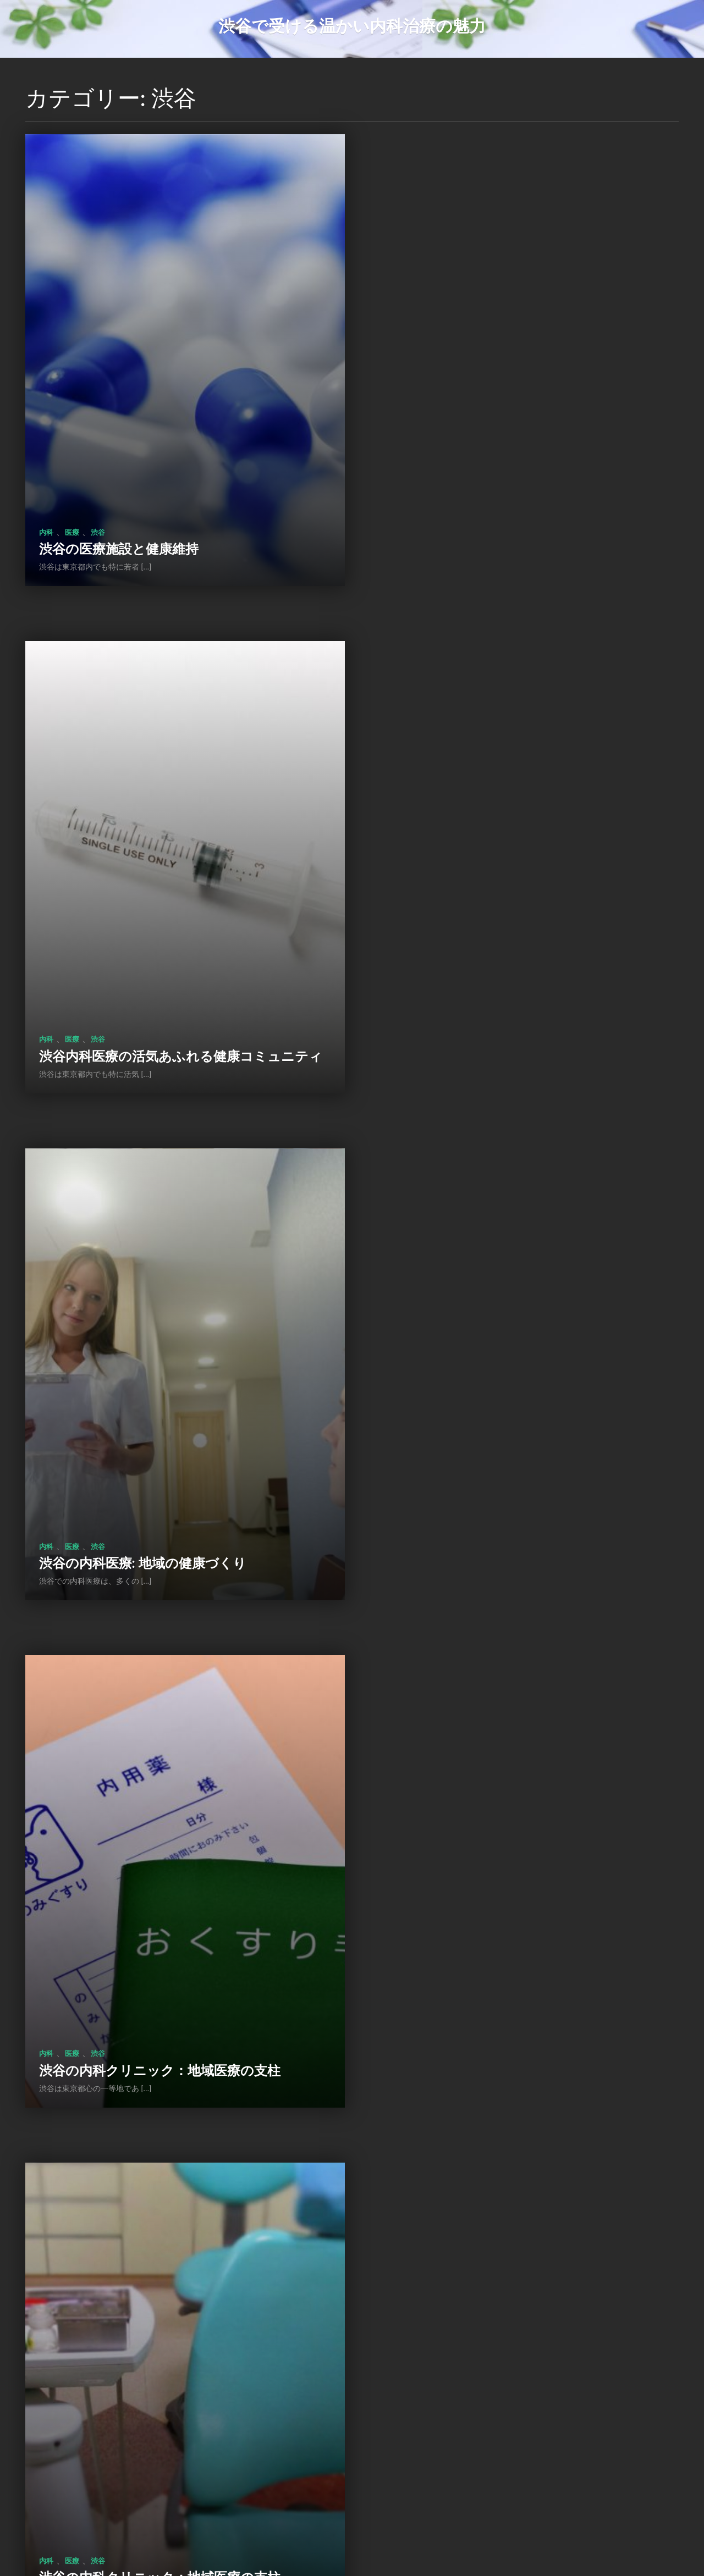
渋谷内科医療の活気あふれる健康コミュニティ (516, 505)
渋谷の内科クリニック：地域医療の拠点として (515, 2389)
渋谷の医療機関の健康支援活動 (481, 1455)
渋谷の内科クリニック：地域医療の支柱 (508, 984)
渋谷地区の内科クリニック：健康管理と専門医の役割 (166, 1918)
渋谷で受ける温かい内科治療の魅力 (352, 25)
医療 (72, 495)
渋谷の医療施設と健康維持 (119, 513)
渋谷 (98, 495)
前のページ (277, 2499)
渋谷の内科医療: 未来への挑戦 (478, 1926)
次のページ (425, 2499)
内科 (46, 495)
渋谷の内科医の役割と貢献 (119, 2397)
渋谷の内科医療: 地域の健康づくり (142, 984)
